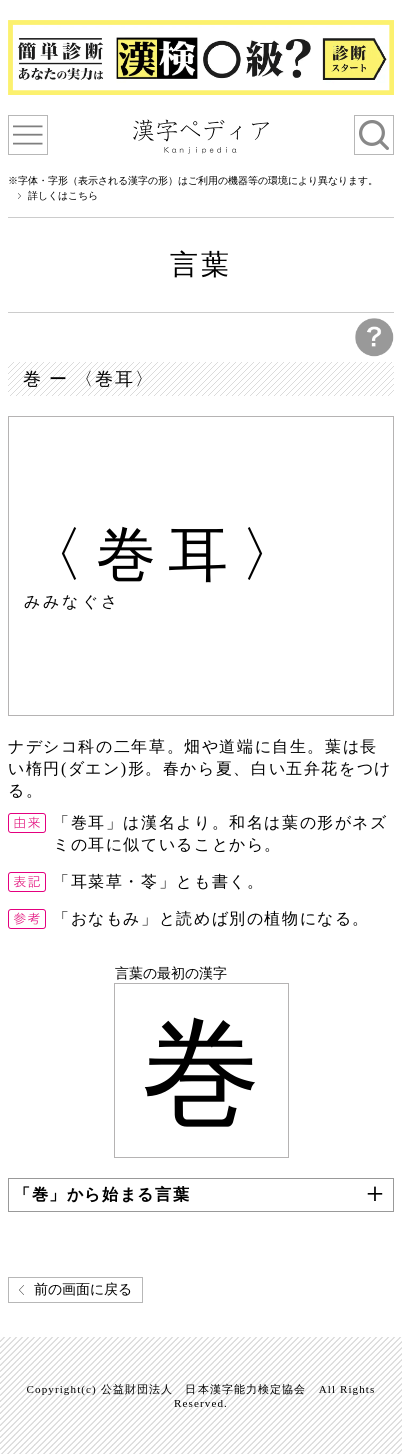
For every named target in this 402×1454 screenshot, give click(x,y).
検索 (374, 135)
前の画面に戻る (83, 1289)
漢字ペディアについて (28, 135)
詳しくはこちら (63, 196)
